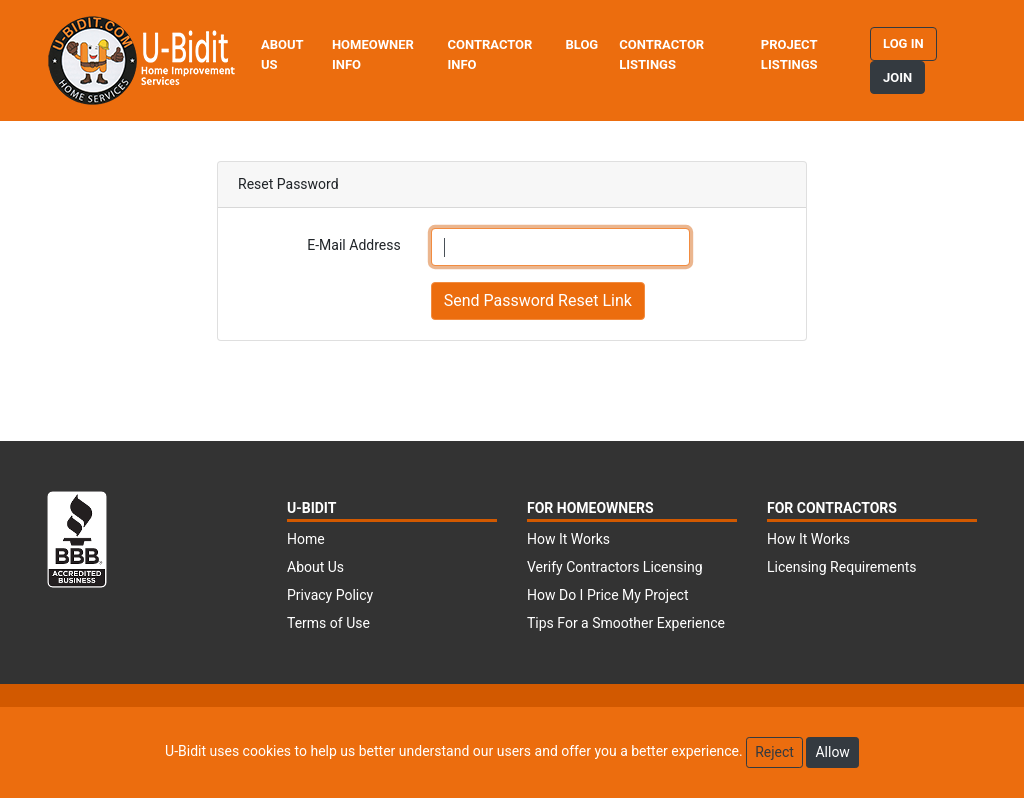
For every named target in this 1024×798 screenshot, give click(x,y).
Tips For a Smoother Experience (626, 623)
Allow (832, 752)
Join (897, 77)
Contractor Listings (661, 54)
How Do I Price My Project (608, 595)
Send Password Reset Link (538, 300)
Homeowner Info (373, 54)
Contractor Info (489, 54)
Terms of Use (328, 623)
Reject (774, 752)
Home (306, 539)
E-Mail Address (353, 245)
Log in (903, 43)
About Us (282, 54)
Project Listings (789, 54)
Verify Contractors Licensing (615, 567)
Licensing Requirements (842, 567)
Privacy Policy (330, 595)
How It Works (568, 539)
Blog (581, 44)
